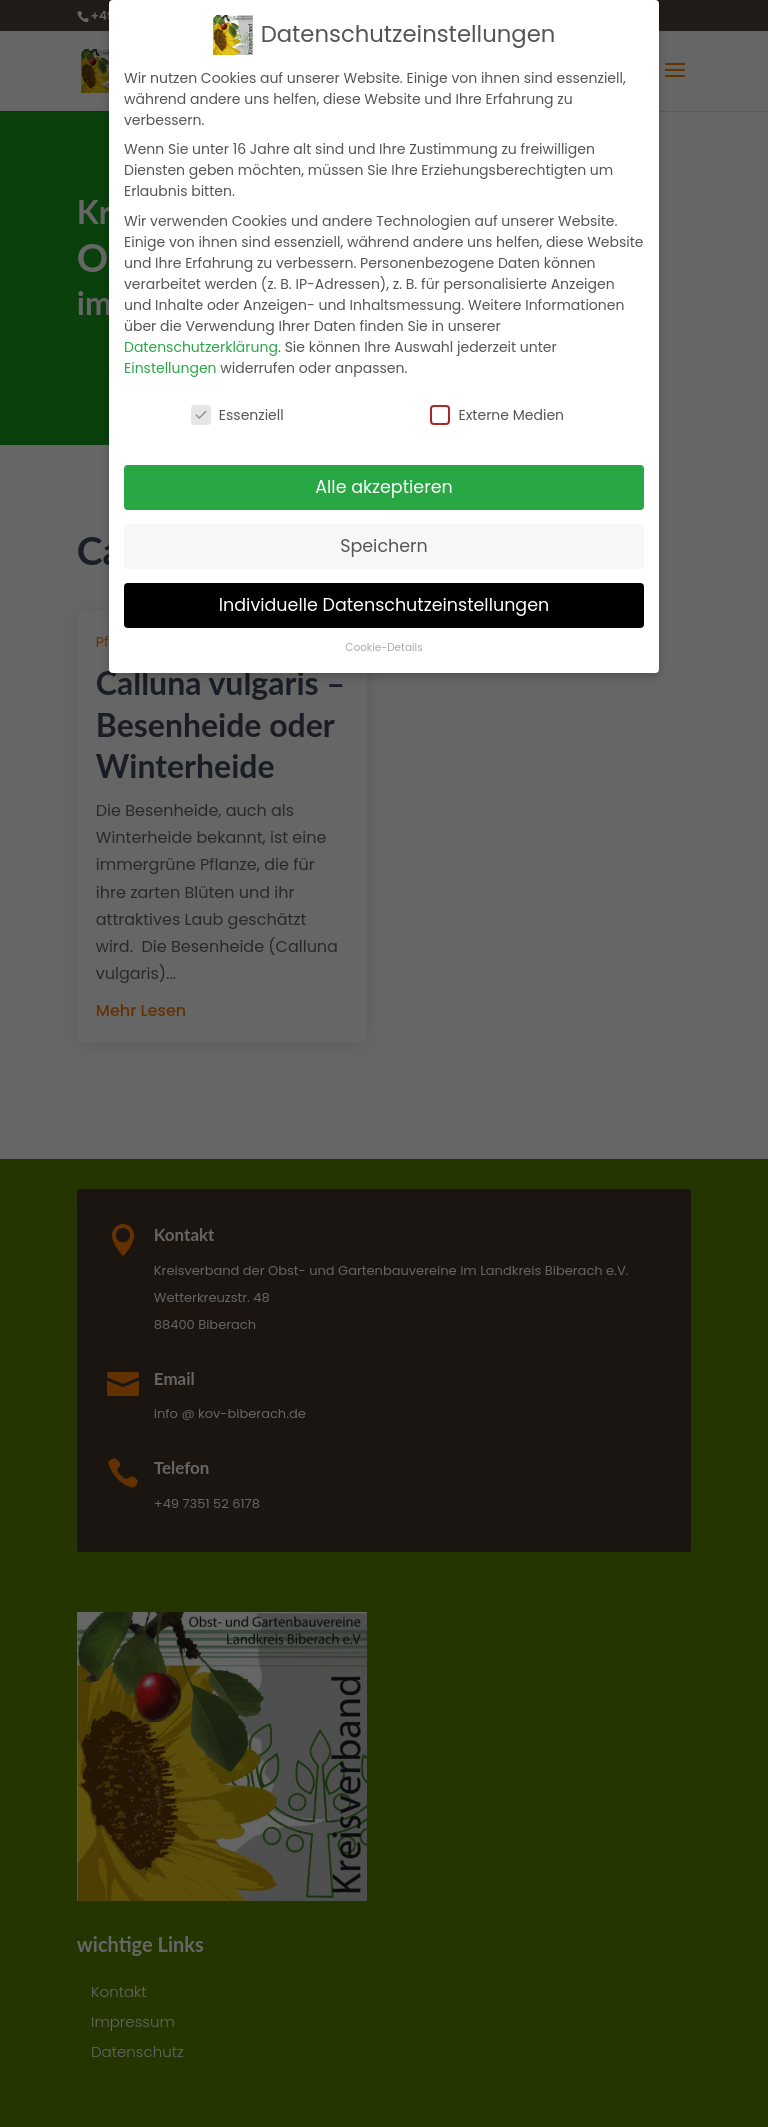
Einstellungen (170, 359)
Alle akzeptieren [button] (384, 478)
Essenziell (237, 406)
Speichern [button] (384, 537)
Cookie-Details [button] (383, 639)
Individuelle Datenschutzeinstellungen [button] (384, 596)
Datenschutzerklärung (201, 338)
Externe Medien (497, 406)
